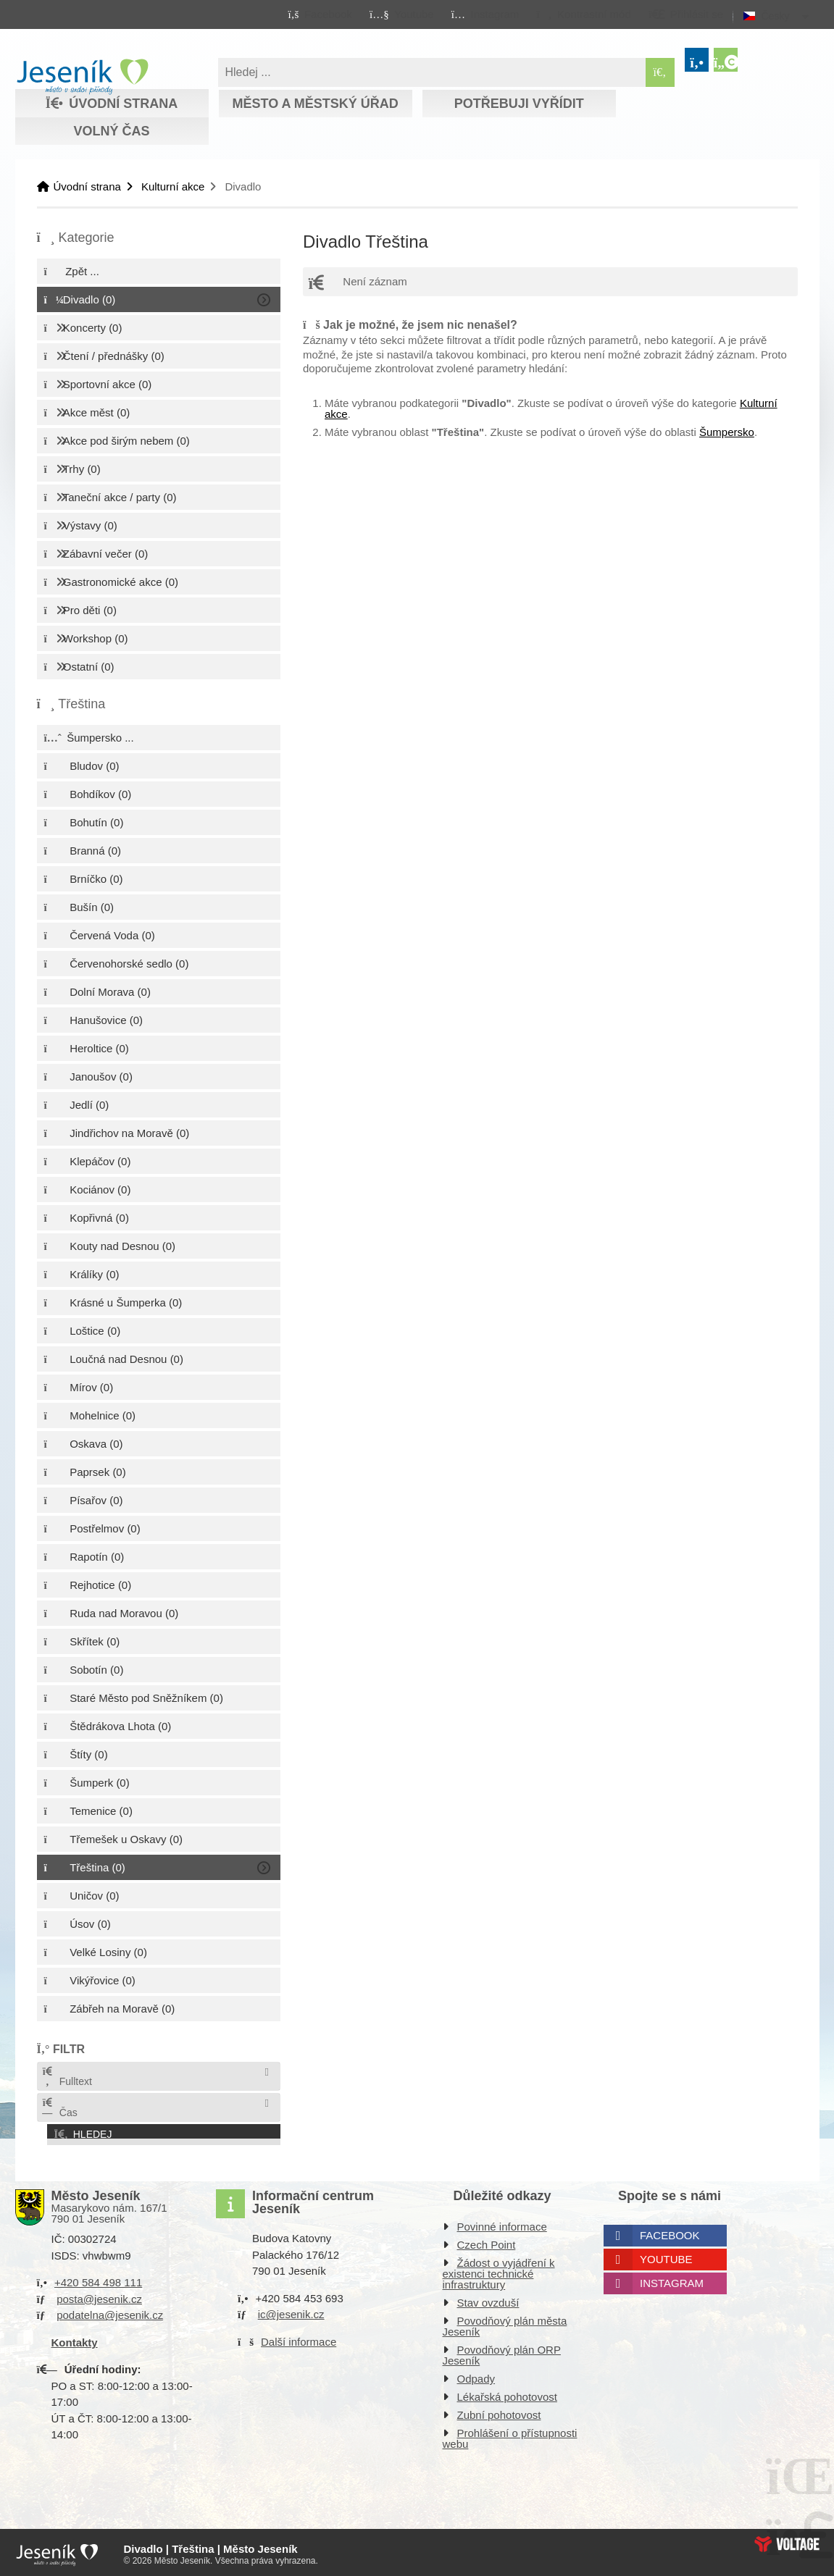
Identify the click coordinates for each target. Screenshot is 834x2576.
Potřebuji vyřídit (519, 103)
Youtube (666, 2256)
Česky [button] (776, 16)
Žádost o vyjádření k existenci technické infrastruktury (499, 2271)
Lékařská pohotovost (507, 2394)
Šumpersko (726, 432)
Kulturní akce (173, 186)
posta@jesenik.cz (99, 2295)
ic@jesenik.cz (291, 2311)
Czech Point (486, 2242)
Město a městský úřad (315, 103)
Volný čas (111, 131)
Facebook (670, 2232)
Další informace (298, 2338)
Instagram (672, 2280)
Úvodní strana (82, 77)
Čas (59, 2107)
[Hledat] (660, 72)
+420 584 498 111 (98, 2279)
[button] (583, 13)
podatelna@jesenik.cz (110, 2312)
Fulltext (66, 2076)
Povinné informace (502, 2224)
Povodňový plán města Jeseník (505, 2323)
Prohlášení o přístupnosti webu (510, 2435)
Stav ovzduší (488, 2300)
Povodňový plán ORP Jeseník (502, 2352)
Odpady (476, 2376)
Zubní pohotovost (499, 2412)
